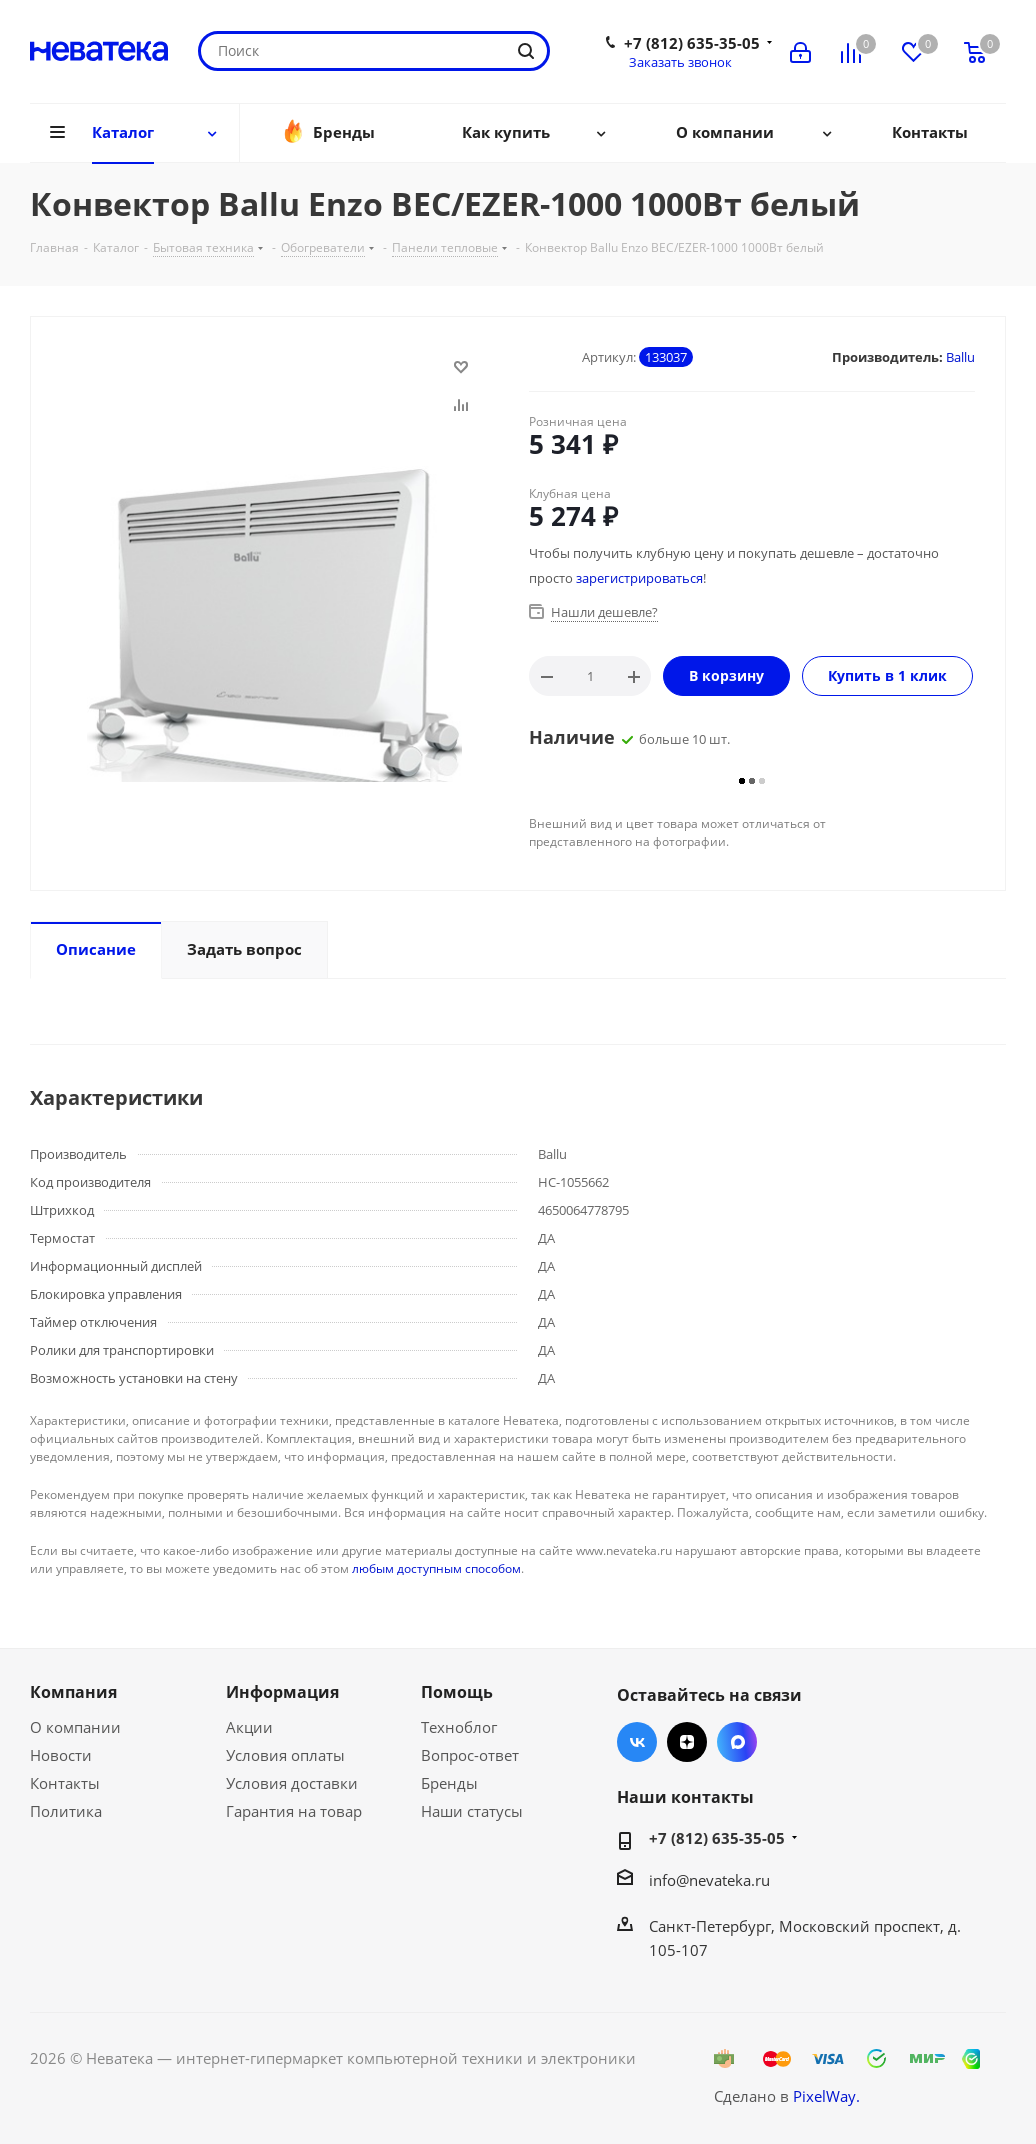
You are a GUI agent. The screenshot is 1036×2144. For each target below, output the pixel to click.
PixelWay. (826, 2096)
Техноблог (459, 1727)
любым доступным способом (436, 1568)
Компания (73, 1692)
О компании (75, 1727)
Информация (282, 1692)
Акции (249, 1727)
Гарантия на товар (294, 1811)
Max (737, 1742)
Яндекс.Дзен (687, 1742)
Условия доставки (292, 1783)
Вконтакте (637, 1742)
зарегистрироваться (639, 578)
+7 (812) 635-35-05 (692, 43)
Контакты (65, 1783)
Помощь (457, 1692)
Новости (61, 1755)
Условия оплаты (285, 1755)
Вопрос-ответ (470, 1755)
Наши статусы (472, 1811)
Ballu (960, 357)
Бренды (449, 1783)
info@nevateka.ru (709, 1880)
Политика (66, 1811)
